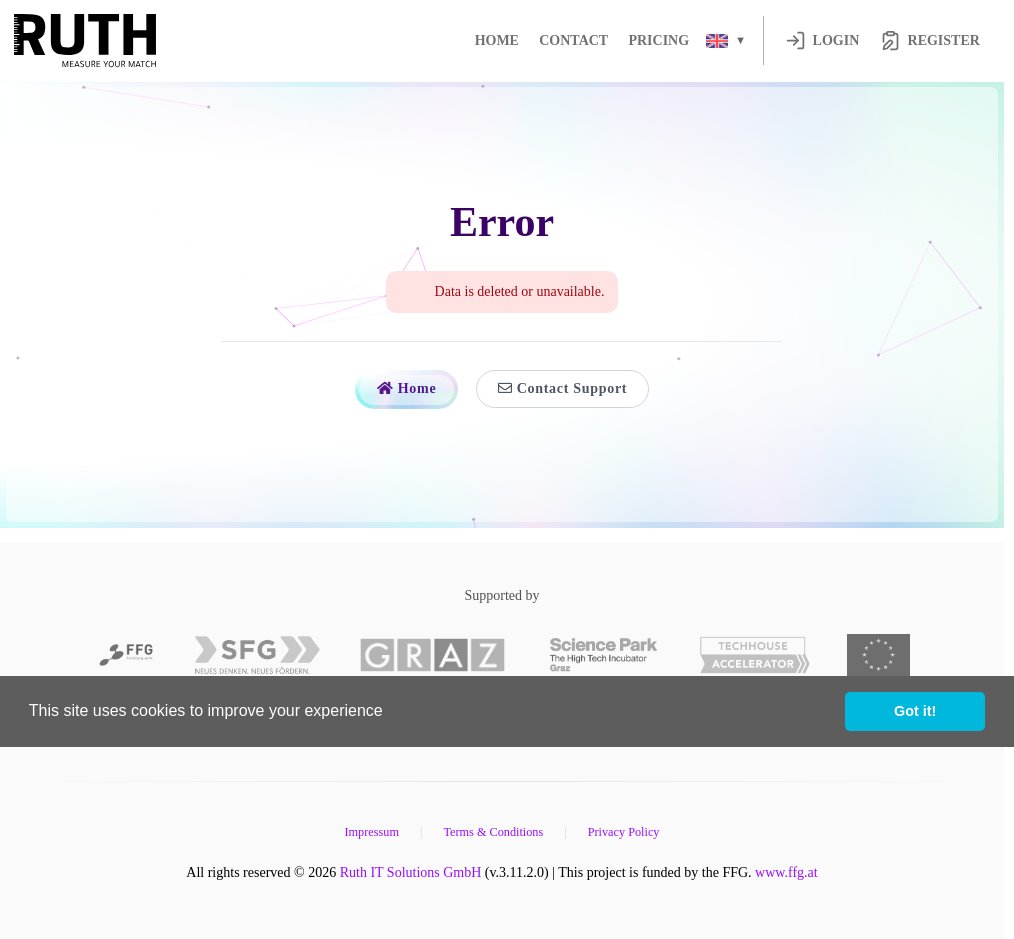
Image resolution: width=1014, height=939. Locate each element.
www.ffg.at (786, 872)
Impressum (371, 832)
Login (822, 40)
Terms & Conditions (493, 832)
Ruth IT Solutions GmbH (411, 872)
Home (497, 40)
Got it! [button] (915, 711)
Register (930, 40)
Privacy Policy (624, 832)
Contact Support (562, 388)
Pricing (658, 40)
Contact (573, 40)
